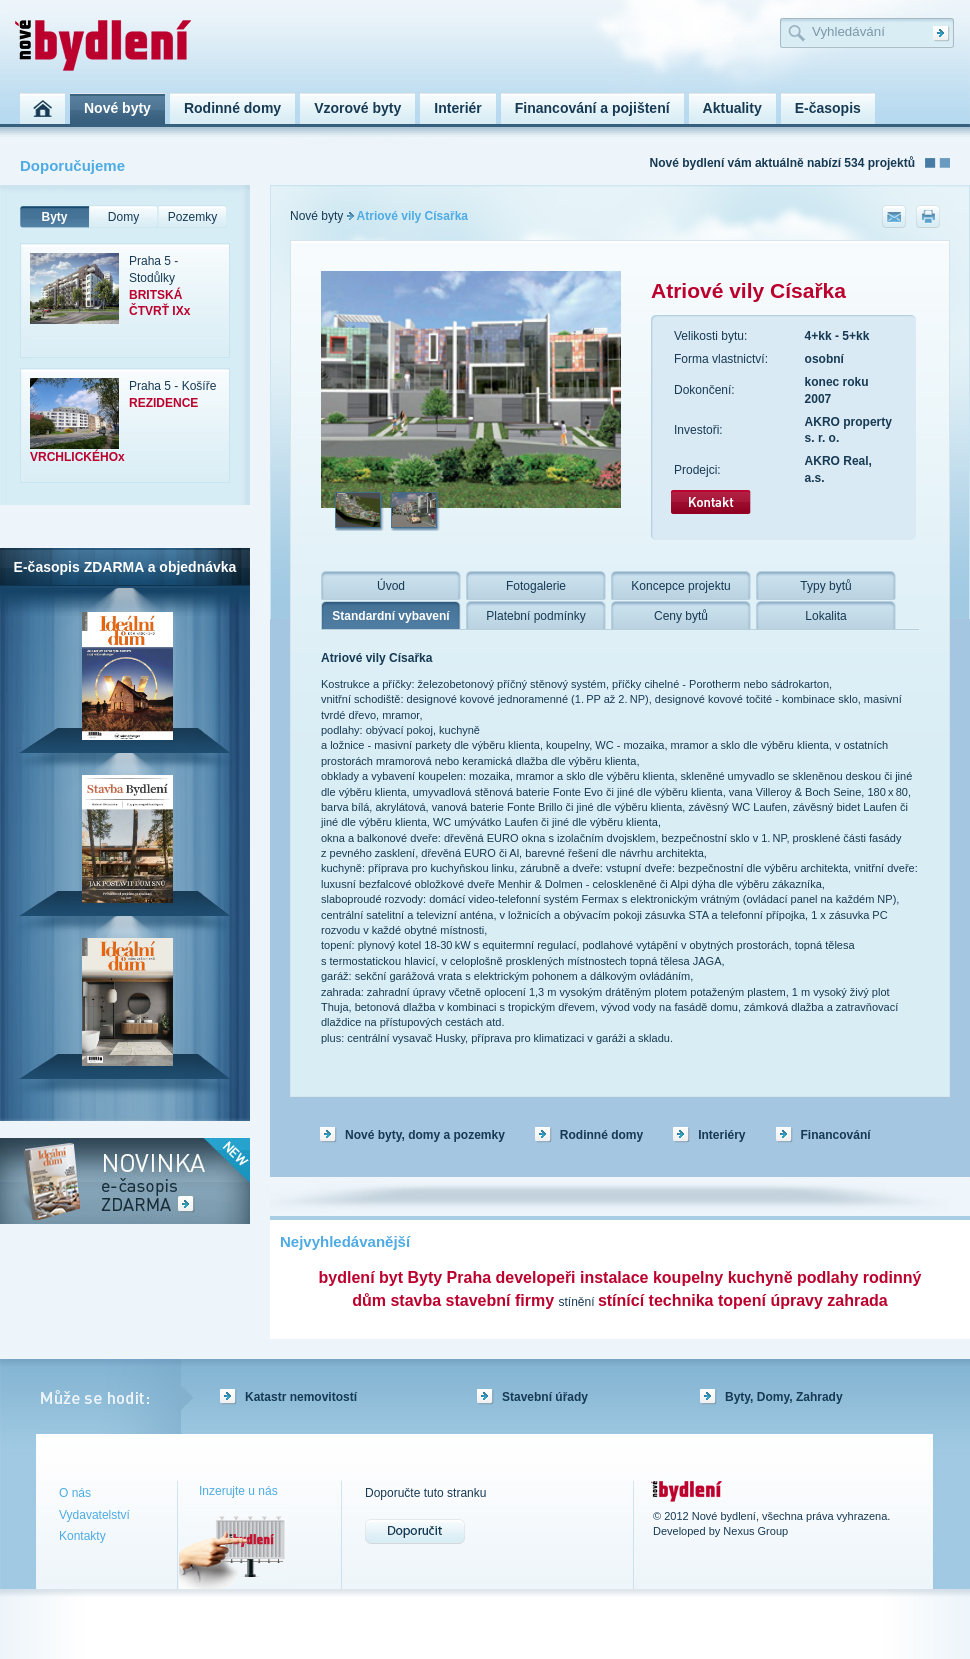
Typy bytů (825, 586)
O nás (75, 1493)
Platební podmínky (535, 616)
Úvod (391, 586)
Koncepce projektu (680, 586)
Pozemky (192, 217)
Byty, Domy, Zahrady (784, 1397)
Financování (836, 1135)
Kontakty (82, 1536)
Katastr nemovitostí (301, 1397)
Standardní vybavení (390, 616)
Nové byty (316, 216)
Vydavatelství (94, 1515)
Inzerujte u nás (238, 1491)
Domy (123, 217)
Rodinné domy (601, 1135)
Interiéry (721, 1135)
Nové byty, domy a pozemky (425, 1135)
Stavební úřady (545, 1397)
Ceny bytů (681, 616)
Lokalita (825, 616)
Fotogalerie (536, 586)
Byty (54, 217)
